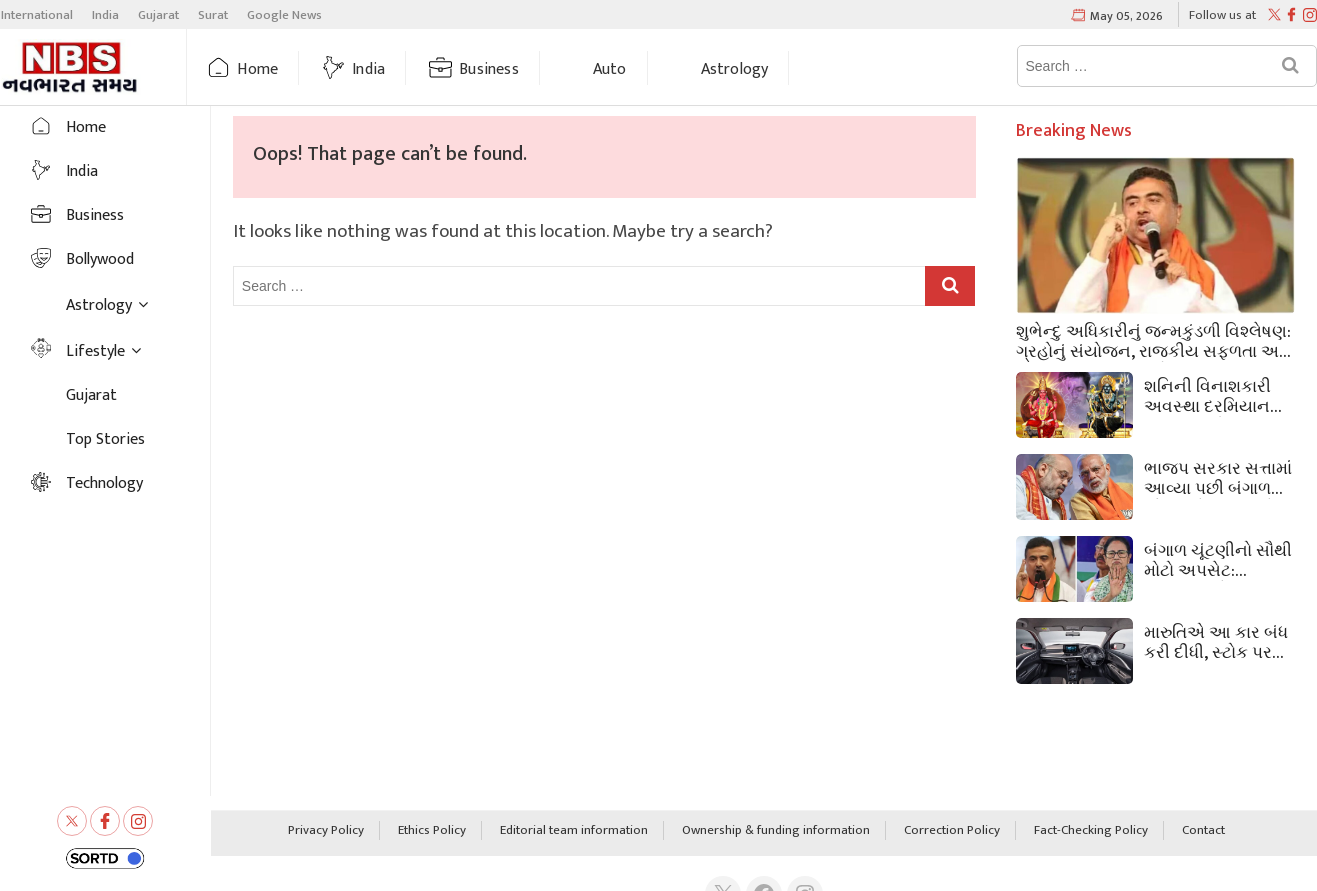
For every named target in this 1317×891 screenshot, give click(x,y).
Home (257, 69)
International (37, 15)
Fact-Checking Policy (1091, 831)
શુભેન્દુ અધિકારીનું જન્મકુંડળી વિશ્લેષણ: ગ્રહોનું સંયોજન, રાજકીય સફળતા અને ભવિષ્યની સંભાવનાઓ (1154, 340)
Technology (104, 483)
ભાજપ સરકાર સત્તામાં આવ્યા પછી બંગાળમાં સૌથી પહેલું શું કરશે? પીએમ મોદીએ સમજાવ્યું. (1218, 477)
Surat (213, 15)
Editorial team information (574, 831)
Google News (284, 15)
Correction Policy (952, 831)
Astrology (735, 69)
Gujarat (158, 15)
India (105, 15)
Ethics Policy (432, 831)
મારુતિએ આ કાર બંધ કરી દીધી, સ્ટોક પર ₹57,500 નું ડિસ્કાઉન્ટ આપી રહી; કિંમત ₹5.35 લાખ (1219, 641)
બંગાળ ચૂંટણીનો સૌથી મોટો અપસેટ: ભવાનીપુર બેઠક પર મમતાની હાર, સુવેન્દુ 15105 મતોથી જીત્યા (1218, 559)
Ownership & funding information (776, 831)
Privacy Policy (326, 831)
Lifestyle (95, 351)
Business (489, 69)
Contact (1203, 831)
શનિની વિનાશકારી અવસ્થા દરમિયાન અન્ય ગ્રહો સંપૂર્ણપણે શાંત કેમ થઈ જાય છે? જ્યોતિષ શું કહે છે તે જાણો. (1212, 395)
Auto (610, 69)
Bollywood (100, 259)
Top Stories (105, 439)
